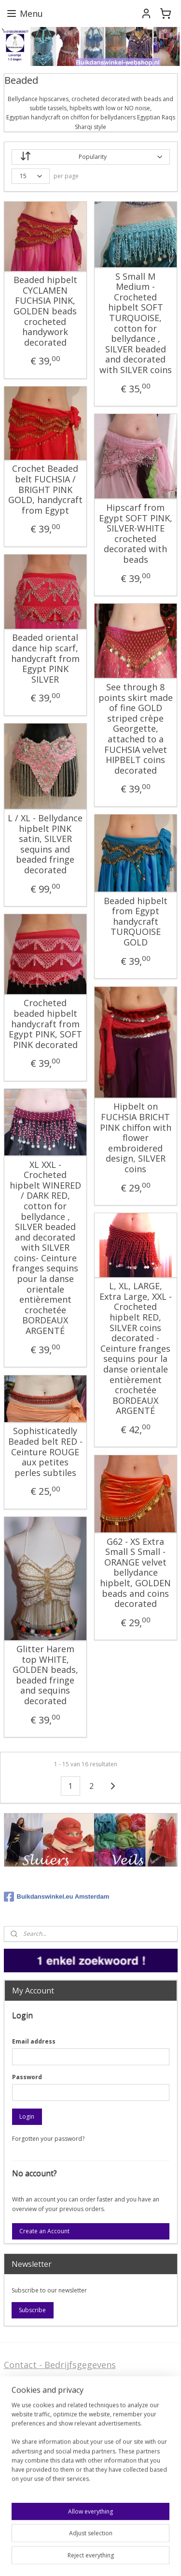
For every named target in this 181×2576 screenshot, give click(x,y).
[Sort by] (90, 157)
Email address (34, 2041)
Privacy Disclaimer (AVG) (54, 2465)
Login (26, 2116)
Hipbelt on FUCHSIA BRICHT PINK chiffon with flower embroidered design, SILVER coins (135, 1137)
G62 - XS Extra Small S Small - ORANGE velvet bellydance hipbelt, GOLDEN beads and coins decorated (135, 1572)
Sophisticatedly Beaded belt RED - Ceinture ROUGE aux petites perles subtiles (45, 1452)
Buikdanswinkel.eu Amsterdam (57, 1897)
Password (27, 2077)
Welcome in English (44, 2488)
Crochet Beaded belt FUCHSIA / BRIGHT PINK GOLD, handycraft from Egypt (45, 490)
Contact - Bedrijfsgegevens (60, 2364)
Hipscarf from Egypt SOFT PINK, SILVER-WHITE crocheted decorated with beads (135, 534)
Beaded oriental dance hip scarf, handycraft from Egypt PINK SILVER (45, 659)
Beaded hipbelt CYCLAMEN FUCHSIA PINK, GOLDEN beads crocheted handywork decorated (45, 311)
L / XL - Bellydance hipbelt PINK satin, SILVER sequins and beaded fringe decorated (45, 844)
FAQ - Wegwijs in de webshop (65, 2388)
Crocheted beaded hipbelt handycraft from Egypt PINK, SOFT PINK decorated (45, 1024)
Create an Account (44, 2231)
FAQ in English (33, 2503)
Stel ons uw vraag (40, 2450)
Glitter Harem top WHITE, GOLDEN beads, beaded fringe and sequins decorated (45, 1675)
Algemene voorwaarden (53, 2411)
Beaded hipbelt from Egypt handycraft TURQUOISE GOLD (135, 921)
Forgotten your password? (48, 2139)
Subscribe (32, 2310)
